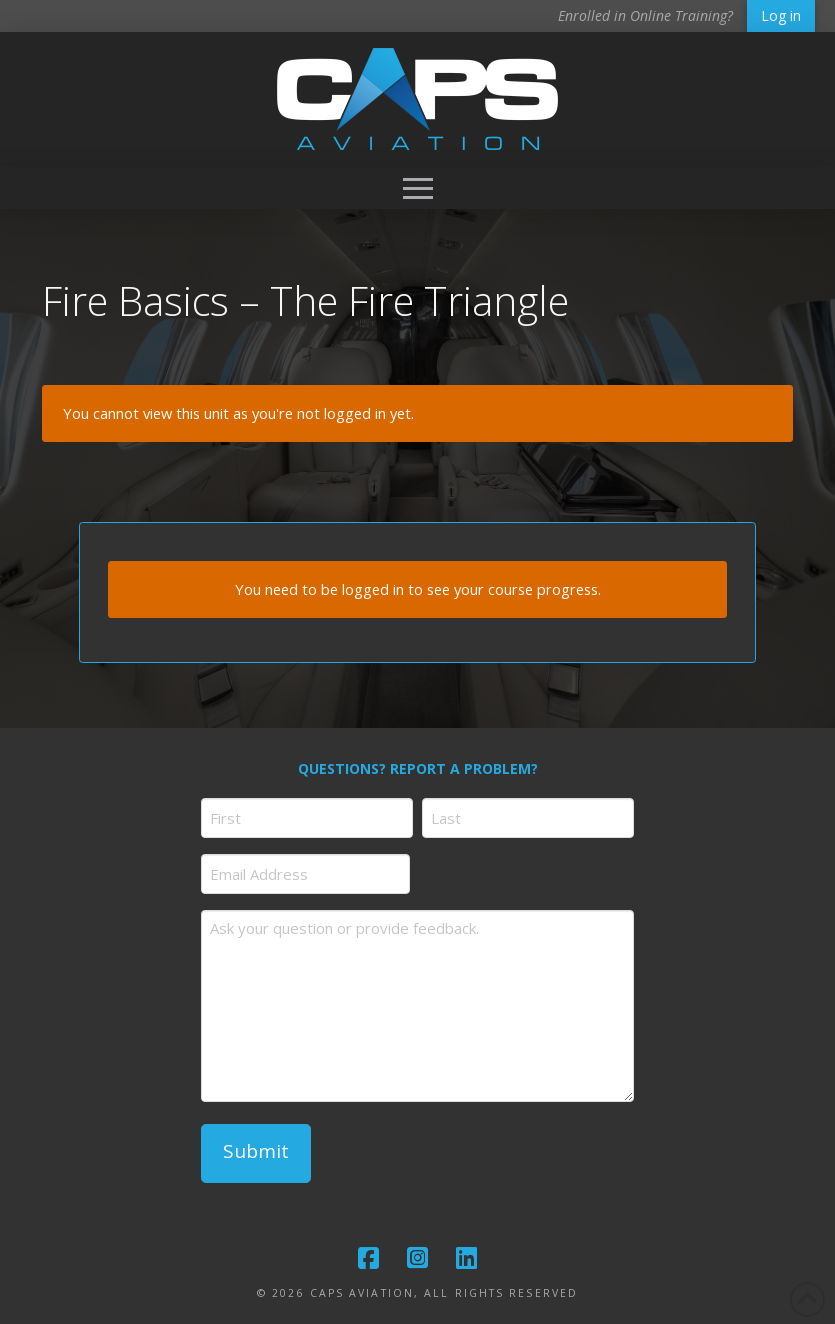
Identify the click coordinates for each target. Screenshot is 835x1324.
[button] (418, 188)
